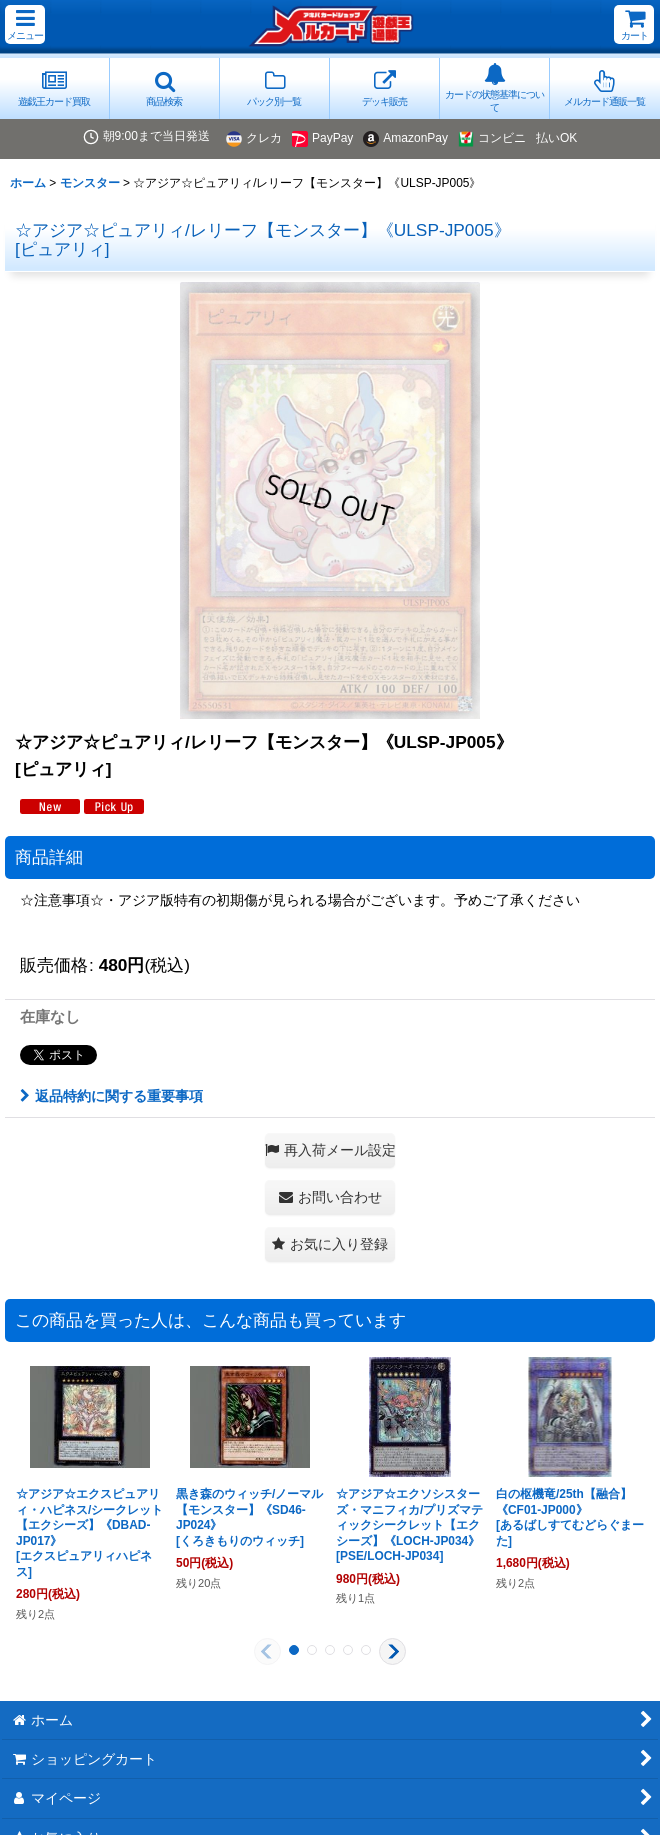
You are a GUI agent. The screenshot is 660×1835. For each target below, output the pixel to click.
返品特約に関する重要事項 (111, 1096)
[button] (25, 24)
